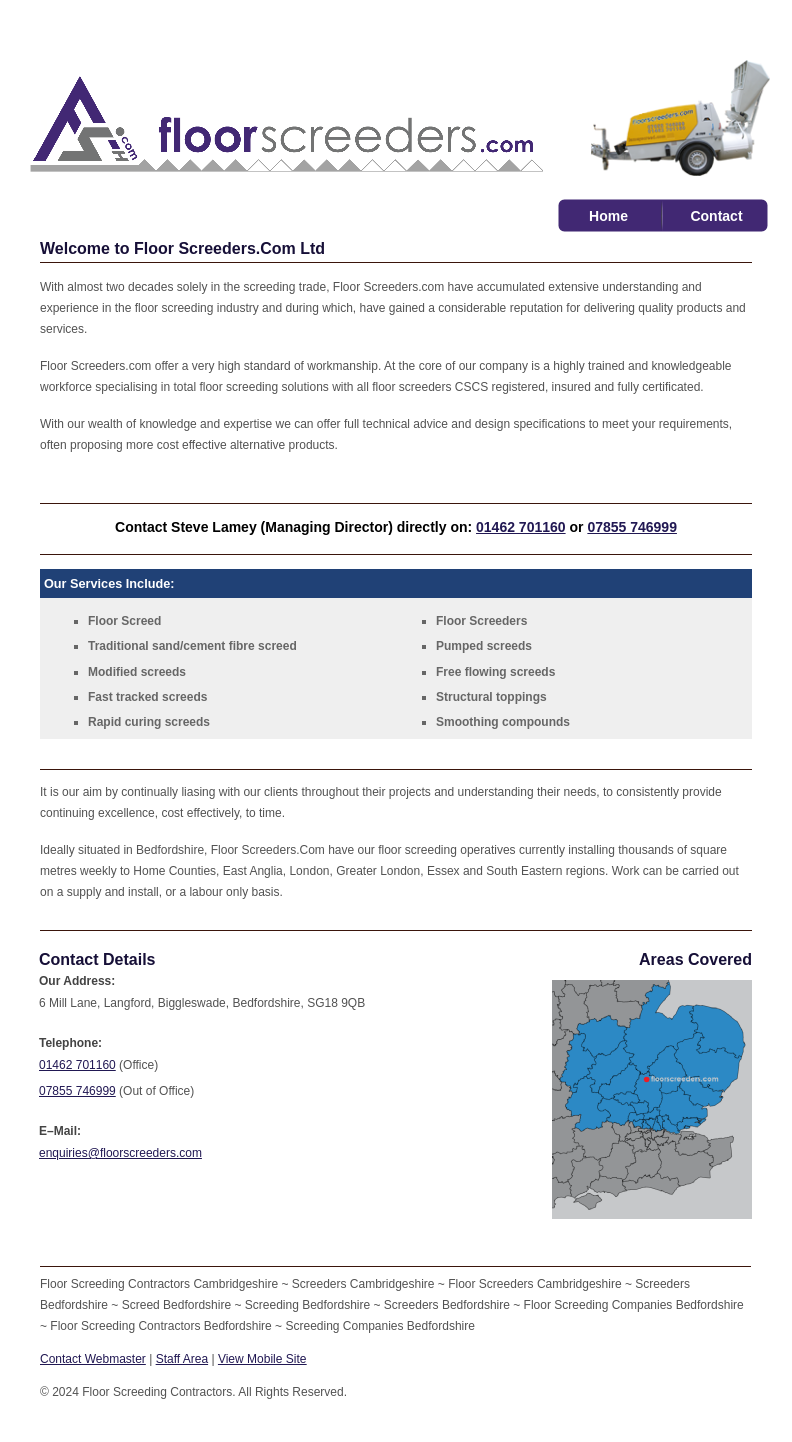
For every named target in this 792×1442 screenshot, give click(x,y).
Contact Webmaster (93, 1359)
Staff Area (182, 1359)
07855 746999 (632, 527)
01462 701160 (521, 527)
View (262, 1359)
